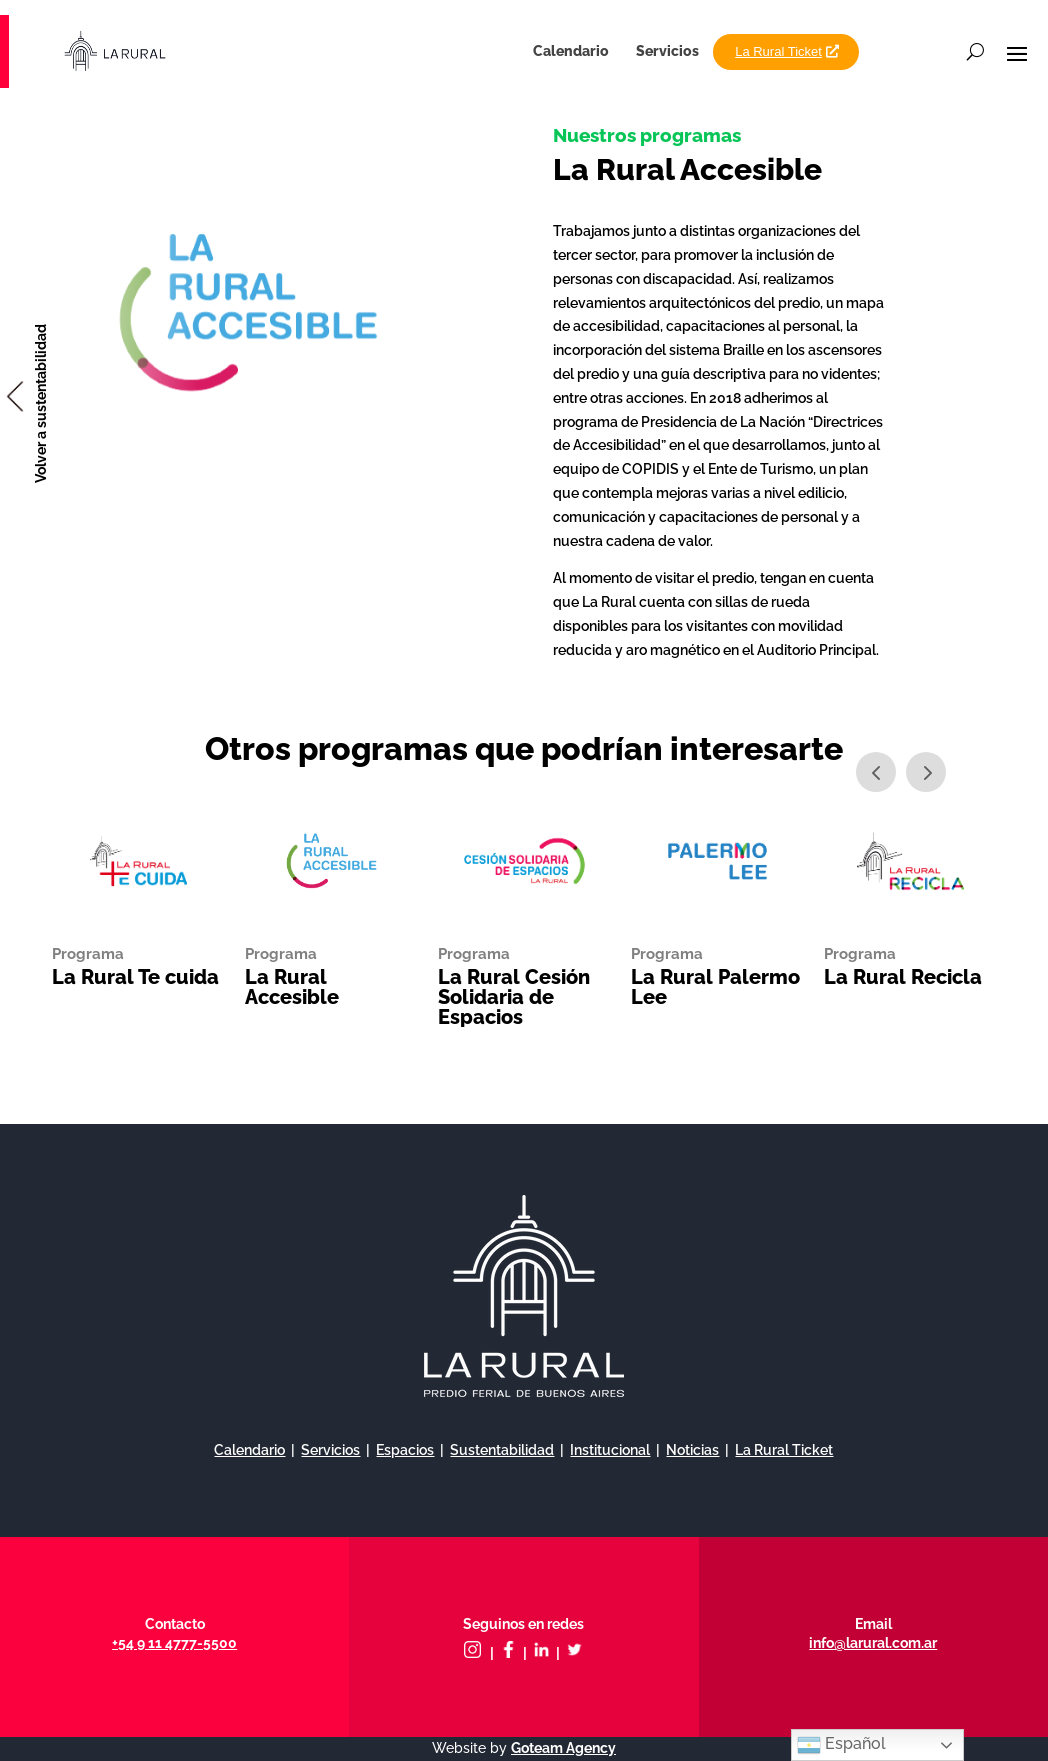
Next (926, 772)
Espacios (405, 1450)
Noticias (692, 1450)
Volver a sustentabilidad (41, 403)
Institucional (610, 1450)
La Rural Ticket (778, 51)
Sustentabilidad (502, 1450)
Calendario (571, 51)
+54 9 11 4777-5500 (174, 1643)
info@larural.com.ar (873, 1643)
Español (841, 1745)
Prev (876, 772)
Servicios (667, 51)
